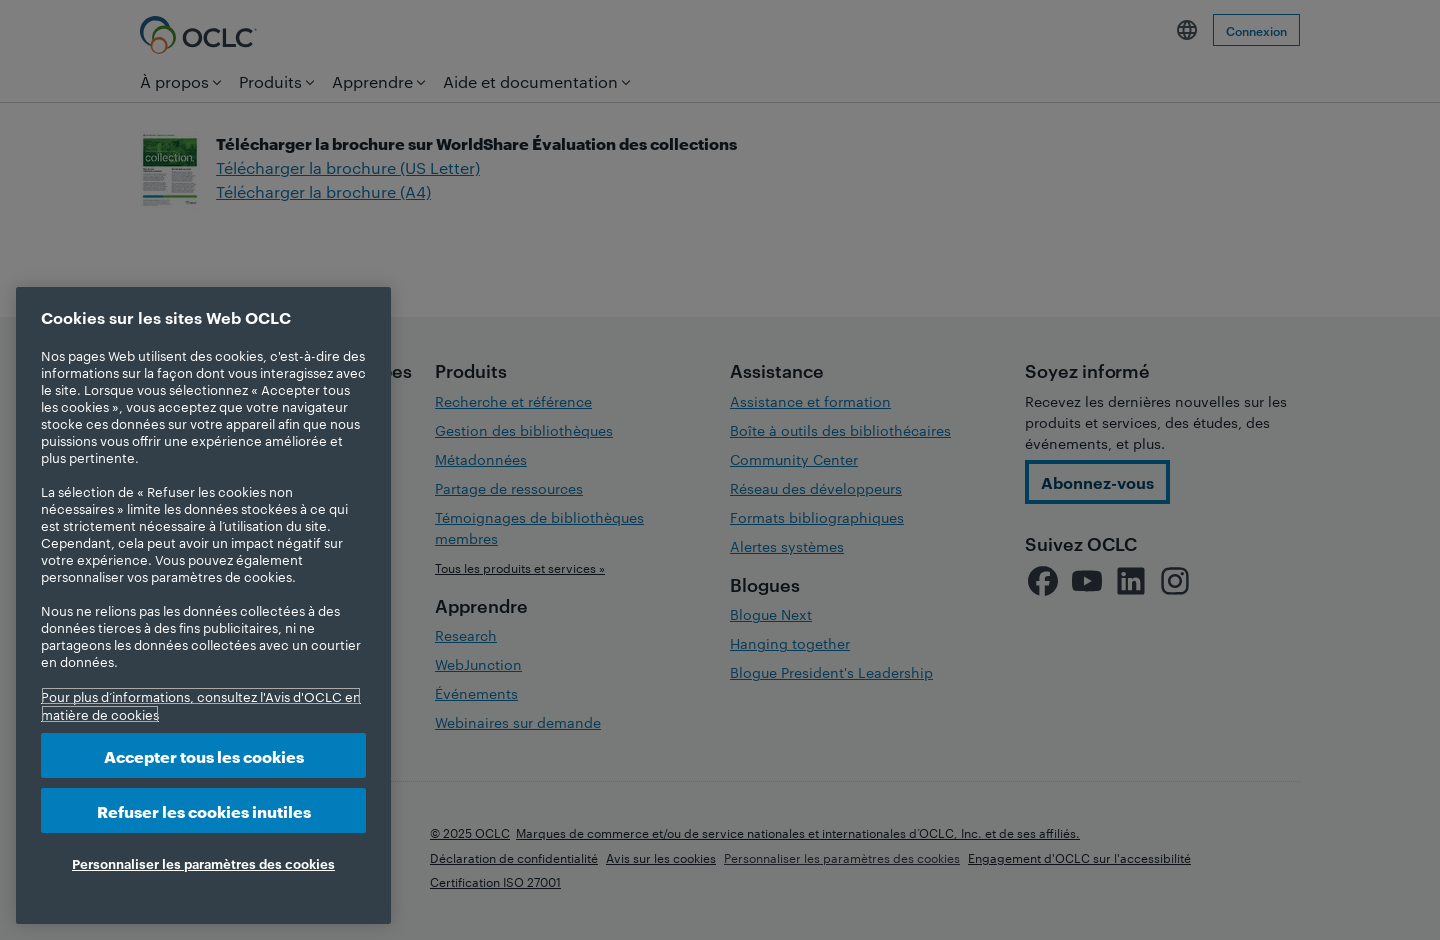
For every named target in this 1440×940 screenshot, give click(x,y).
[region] (203, 605)
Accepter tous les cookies (204, 755)
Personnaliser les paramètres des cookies (203, 863)
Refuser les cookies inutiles (204, 810)
